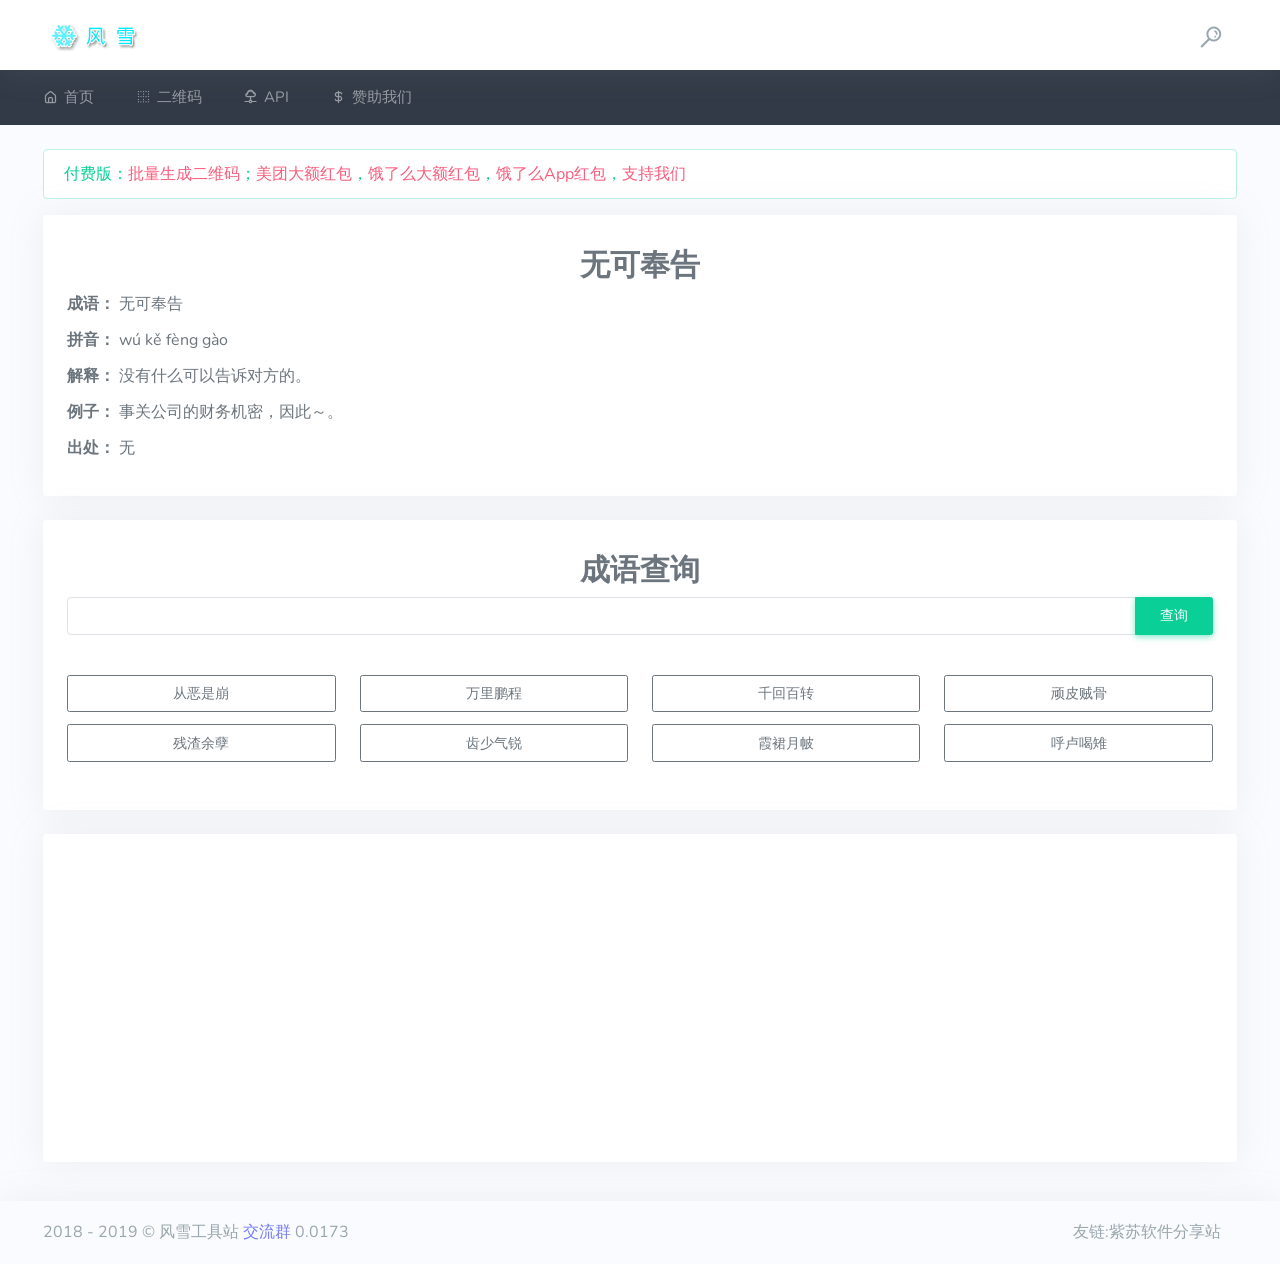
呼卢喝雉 (1079, 743)
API (266, 97)
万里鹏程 (494, 693)
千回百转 (786, 693)
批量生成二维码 (184, 174)
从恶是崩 (201, 693)
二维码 (169, 97)
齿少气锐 (494, 743)
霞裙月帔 (786, 743)
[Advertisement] (640, 998)
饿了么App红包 (551, 174)
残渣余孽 (201, 743)
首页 (68, 97)
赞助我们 (371, 97)
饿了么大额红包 (424, 174)
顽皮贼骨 (1079, 693)
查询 (1174, 615)
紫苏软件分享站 (1165, 1232)
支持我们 (654, 174)
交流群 (267, 1232)
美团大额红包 (304, 174)
